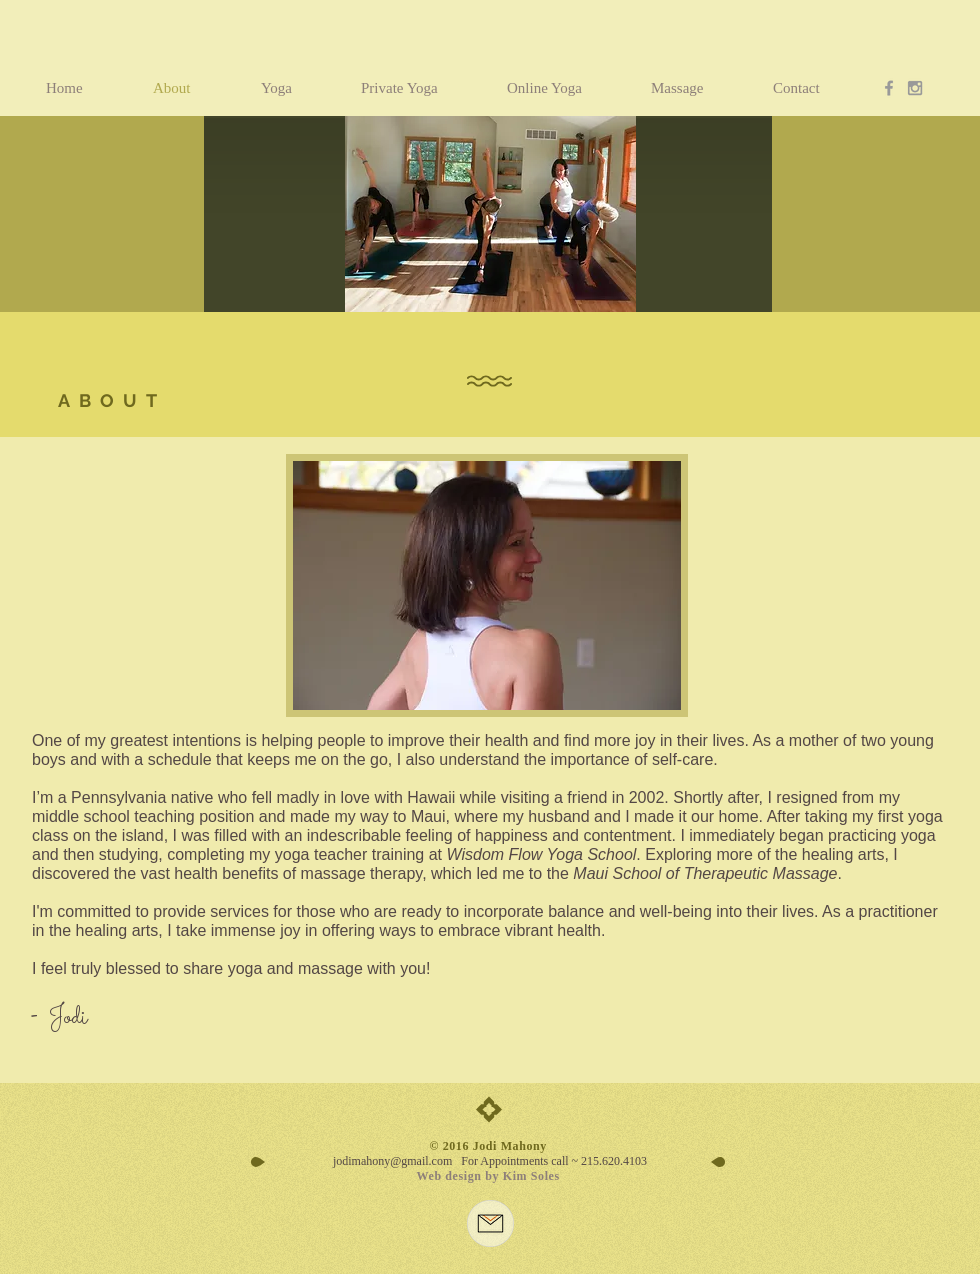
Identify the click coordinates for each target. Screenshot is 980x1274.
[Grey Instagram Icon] (915, 88)
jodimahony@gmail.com (392, 1161)
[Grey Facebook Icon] (889, 88)
